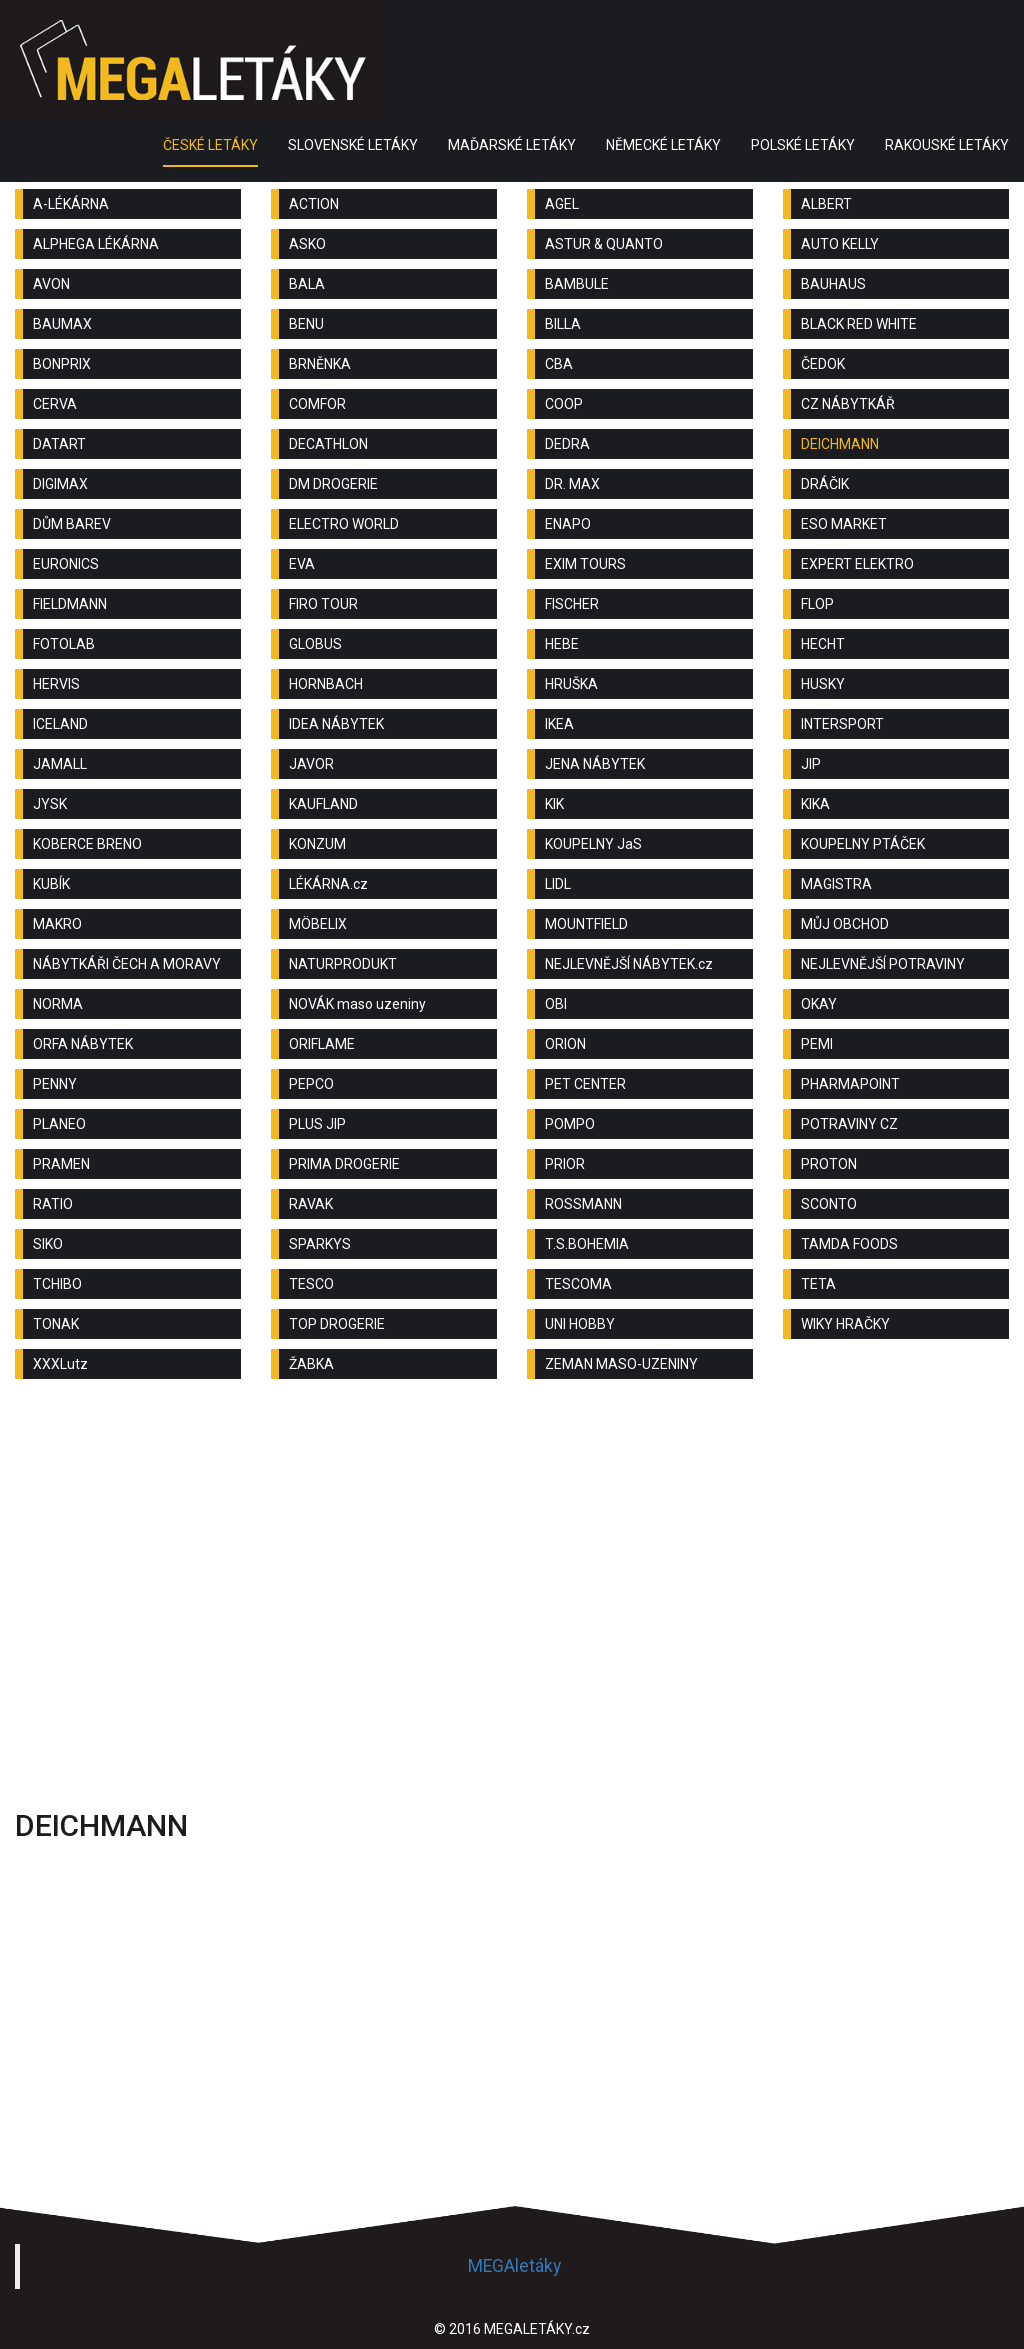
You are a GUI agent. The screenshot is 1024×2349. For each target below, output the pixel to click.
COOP (564, 404)
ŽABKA (311, 1364)
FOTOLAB (64, 644)
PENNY (55, 1084)
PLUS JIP (317, 1124)
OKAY (819, 1004)
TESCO (311, 1284)
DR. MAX (572, 484)
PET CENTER (585, 1084)
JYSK (50, 804)
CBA (559, 364)
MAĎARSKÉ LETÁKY (512, 145)
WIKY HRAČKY (845, 1324)
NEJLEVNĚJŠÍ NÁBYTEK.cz (629, 964)
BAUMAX (62, 324)
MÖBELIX (318, 924)
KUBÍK (51, 884)
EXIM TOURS (585, 564)
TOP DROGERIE (337, 1324)
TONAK (56, 1324)
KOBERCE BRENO (87, 844)
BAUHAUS (833, 284)
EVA (302, 564)
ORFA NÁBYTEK (83, 1044)
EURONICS (66, 564)
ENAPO (568, 524)
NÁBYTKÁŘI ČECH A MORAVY (127, 964)
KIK (554, 804)
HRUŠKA (571, 684)
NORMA (58, 1004)
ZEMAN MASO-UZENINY (621, 1364)
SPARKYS (320, 1244)
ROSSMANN (583, 1204)
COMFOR (317, 404)
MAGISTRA (836, 884)
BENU (306, 324)
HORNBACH (326, 684)
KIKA (815, 804)
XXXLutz (60, 1364)
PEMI (817, 1044)
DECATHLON (328, 444)
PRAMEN (61, 1164)
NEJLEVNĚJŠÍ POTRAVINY (883, 964)
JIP (811, 764)
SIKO (48, 1244)
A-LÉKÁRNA (71, 204)
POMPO (570, 1124)
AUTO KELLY (840, 244)
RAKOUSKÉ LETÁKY (947, 145)
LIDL (558, 884)
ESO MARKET (844, 524)
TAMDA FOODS (849, 1244)
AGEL (562, 204)
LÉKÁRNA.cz (328, 884)
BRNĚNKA (320, 364)
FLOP (817, 604)
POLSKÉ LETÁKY (803, 145)
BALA (307, 284)
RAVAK (311, 1204)
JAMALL (60, 764)
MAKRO (57, 924)
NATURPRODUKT (343, 964)
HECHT (823, 644)
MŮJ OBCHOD (845, 924)
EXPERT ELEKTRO (857, 564)
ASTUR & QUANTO (604, 244)
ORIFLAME (322, 1044)
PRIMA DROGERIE (344, 1164)
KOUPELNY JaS (593, 844)
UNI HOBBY (580, 1324)
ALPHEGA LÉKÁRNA (96, 244)
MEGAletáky (514, 2266)
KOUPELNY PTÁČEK (863, 844)
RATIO (53, 1204)
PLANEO (59, 1124)
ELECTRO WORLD (344, 524)
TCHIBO (57, 1284)
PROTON (829, 1164)
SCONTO (829, 1204)
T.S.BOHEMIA (587, 1244)
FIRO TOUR (323, 604)
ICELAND (60, 724)
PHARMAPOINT (850, 1084)
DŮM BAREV (72, 524)
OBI (556, 1004)
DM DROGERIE (333, 484)
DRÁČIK (825, 484)
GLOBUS (315, 644)
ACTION (314, 204)
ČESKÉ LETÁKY (210, 145)
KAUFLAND (323, 804)
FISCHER (572, 604)
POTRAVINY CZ (849, 1124)
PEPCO (311, 1084)
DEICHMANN (840, 444)
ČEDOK (823, 364)
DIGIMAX (60, 484)
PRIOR (565, 1164)
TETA (818, 1284)
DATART (59, 444)
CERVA (55, 404)
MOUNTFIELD (586, 924)
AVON (51, 284)
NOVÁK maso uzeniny (357, 1004)
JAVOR (311, 764)
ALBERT (826, 204)
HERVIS (56, 684)
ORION (565, 1044)
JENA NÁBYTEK (595, 764)
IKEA (559, 724)
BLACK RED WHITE (859, 324)
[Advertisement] (512, 1554)
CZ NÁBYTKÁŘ (848, 404)
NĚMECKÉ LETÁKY (663, 145)
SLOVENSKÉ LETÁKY (353, 145)
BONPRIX (62, 364)
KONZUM (317, 844)
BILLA (563, 324)
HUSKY (823, 684)
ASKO (307, 244)
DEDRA (567, 444)
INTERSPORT (842, 724)
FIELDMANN (70, 604)
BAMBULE (577, 284)
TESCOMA (578, 1284)
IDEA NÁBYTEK (336, 724)
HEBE (562, 644)
